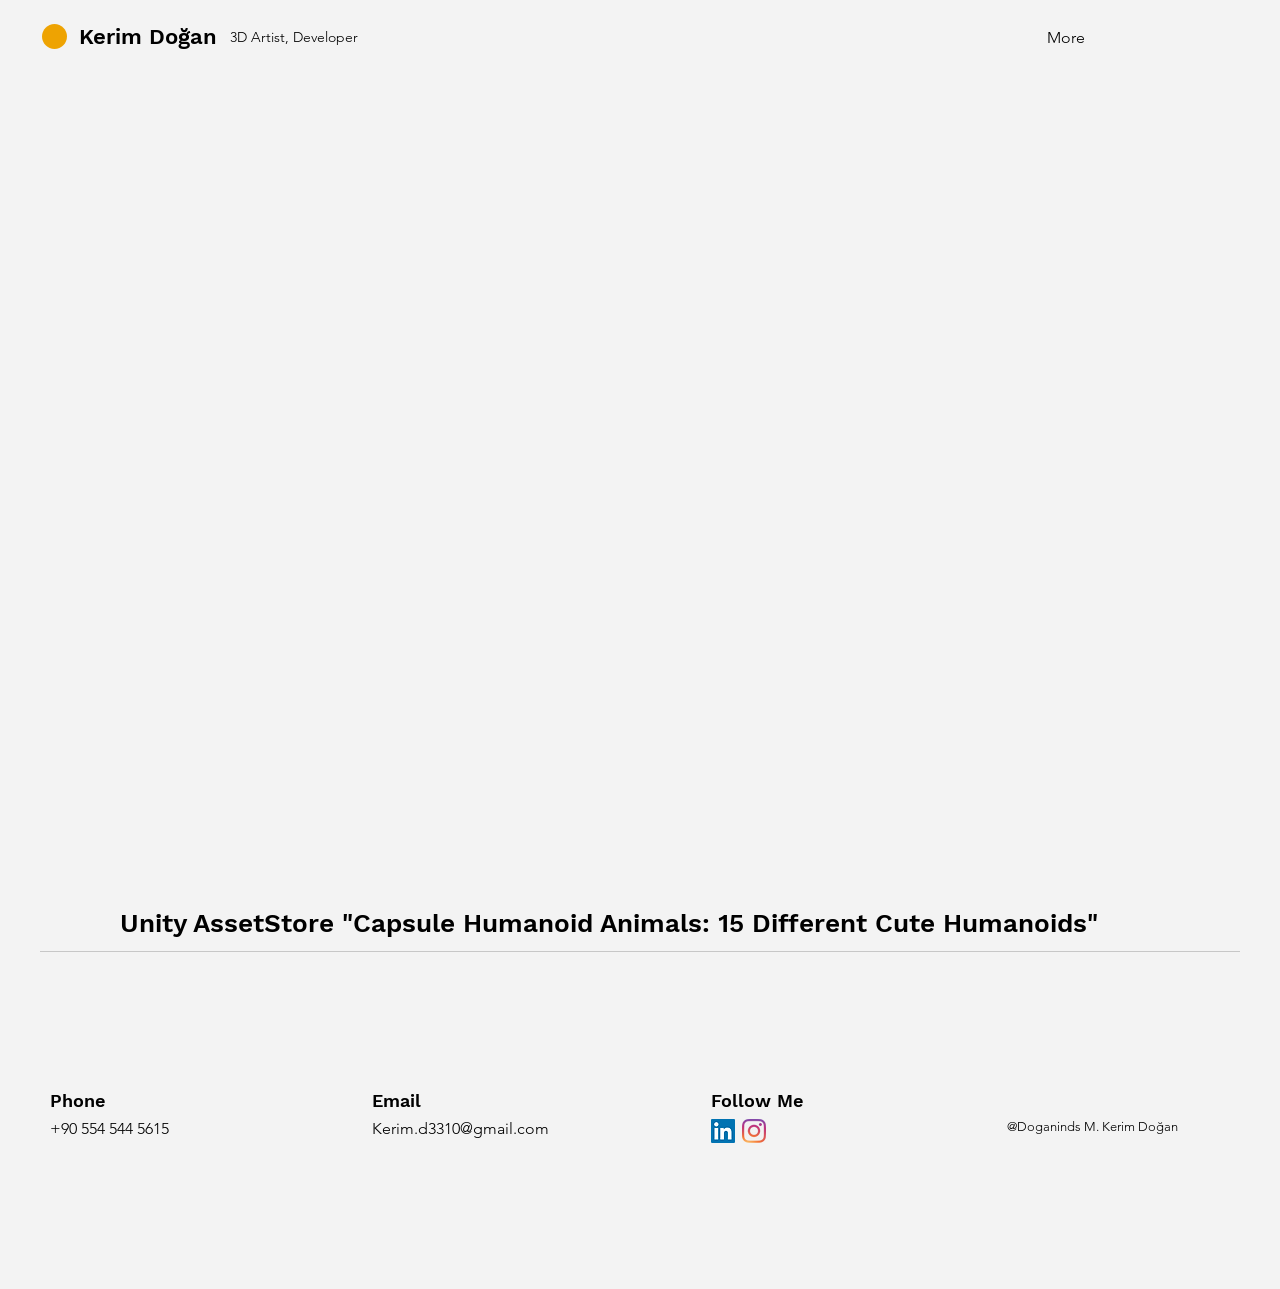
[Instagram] (754, 1131)
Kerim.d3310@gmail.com (460, 1128)
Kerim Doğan (148, 36)
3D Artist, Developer (294, 37)
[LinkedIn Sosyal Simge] (723, 1131)
